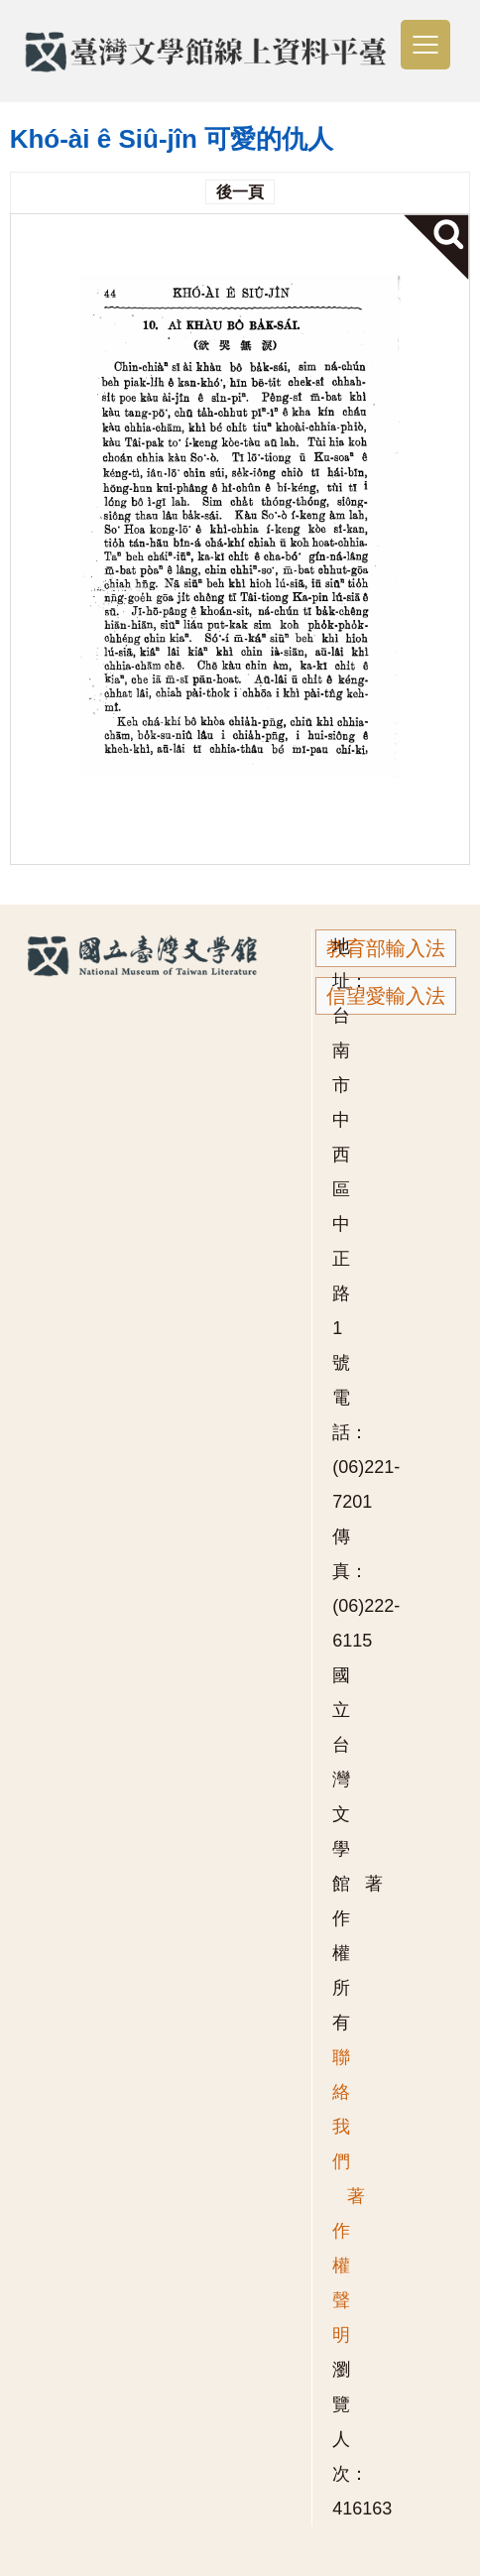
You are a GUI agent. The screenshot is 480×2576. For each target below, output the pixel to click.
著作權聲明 (348, 2265)
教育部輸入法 (385, 948)
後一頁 (240, 192)
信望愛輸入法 (385, 996)
